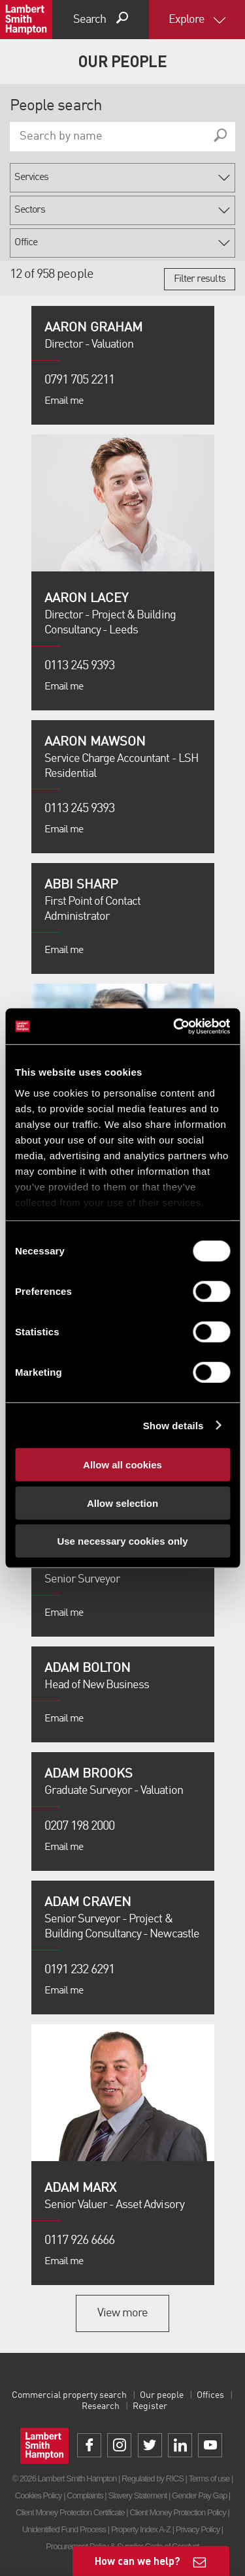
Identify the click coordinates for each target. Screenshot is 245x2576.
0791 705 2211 (79, 380)
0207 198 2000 (79, 1826)
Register (150, 2406)
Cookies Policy (38, 2495)
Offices (210, 2395)
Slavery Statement (137, 2495)
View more (122, 2313)
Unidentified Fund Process (64, 2529)
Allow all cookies (122, 1464)
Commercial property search (69, 2395)
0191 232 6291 (79, 1970)
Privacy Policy (198, 2529)
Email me (63, 401)
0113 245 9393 (79, 666)
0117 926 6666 (79, 2240)
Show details (173, 1425)
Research (101, 2406)
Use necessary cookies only (122, 1541)
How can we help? (137, 2561)
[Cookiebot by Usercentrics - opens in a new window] (174, 1026)
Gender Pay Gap (199, 2495)
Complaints (85, 2495)
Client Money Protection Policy (177, 2512)
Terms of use (208, 2478)
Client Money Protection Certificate (70, 2512)
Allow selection (122, 1502)
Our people (162, 2395)
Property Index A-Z (141, 2529)
